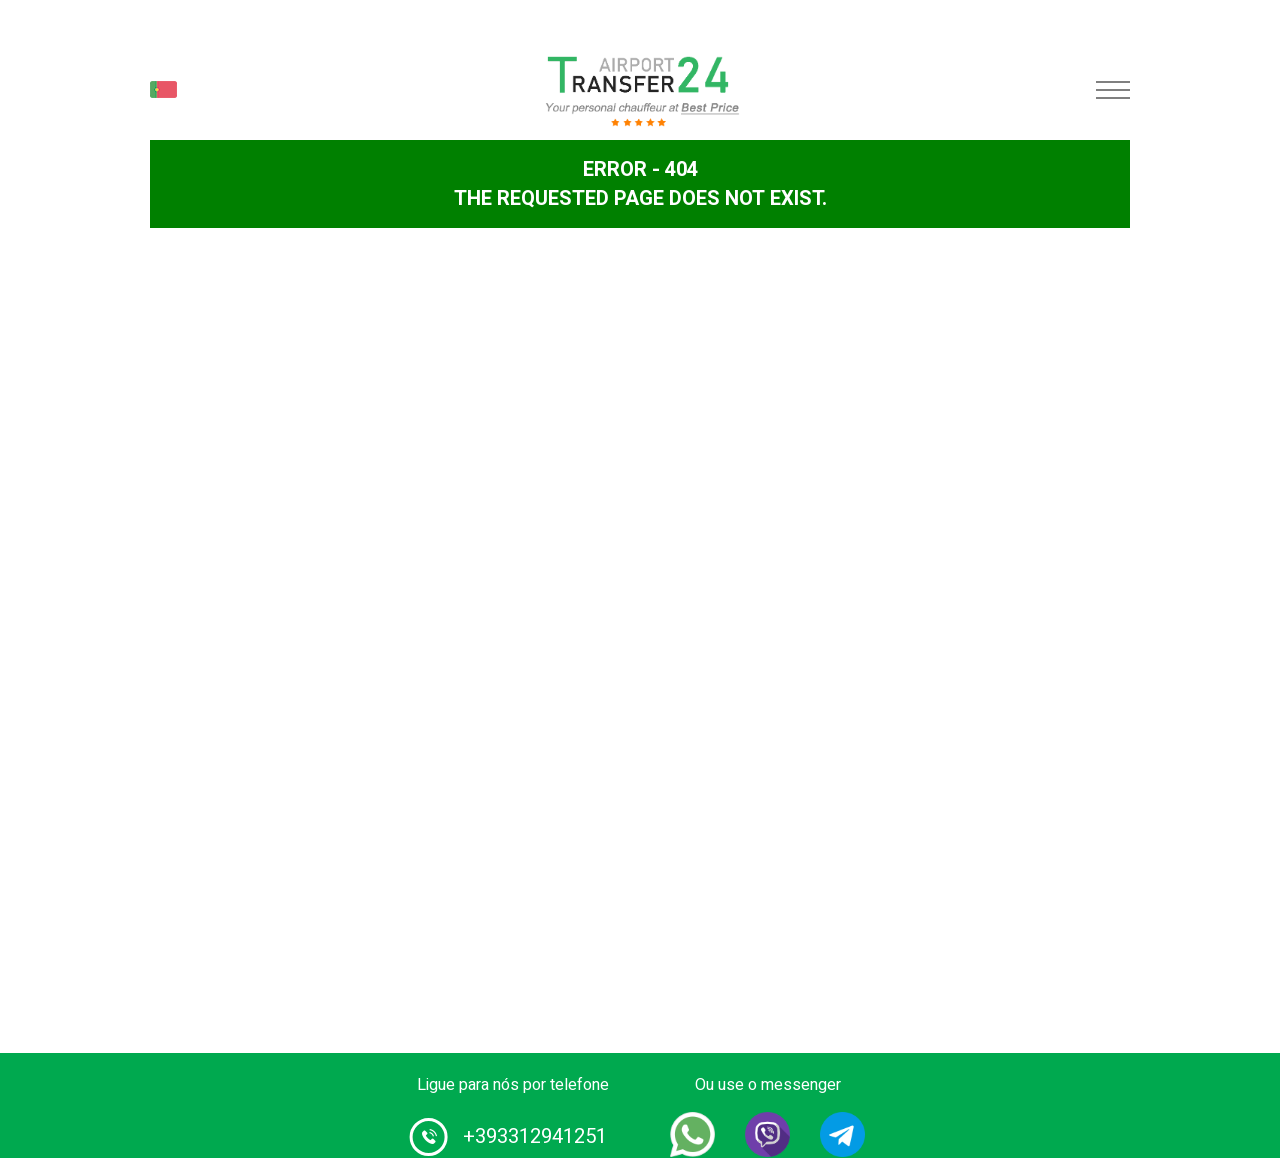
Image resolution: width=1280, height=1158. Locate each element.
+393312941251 (535, 1136)
